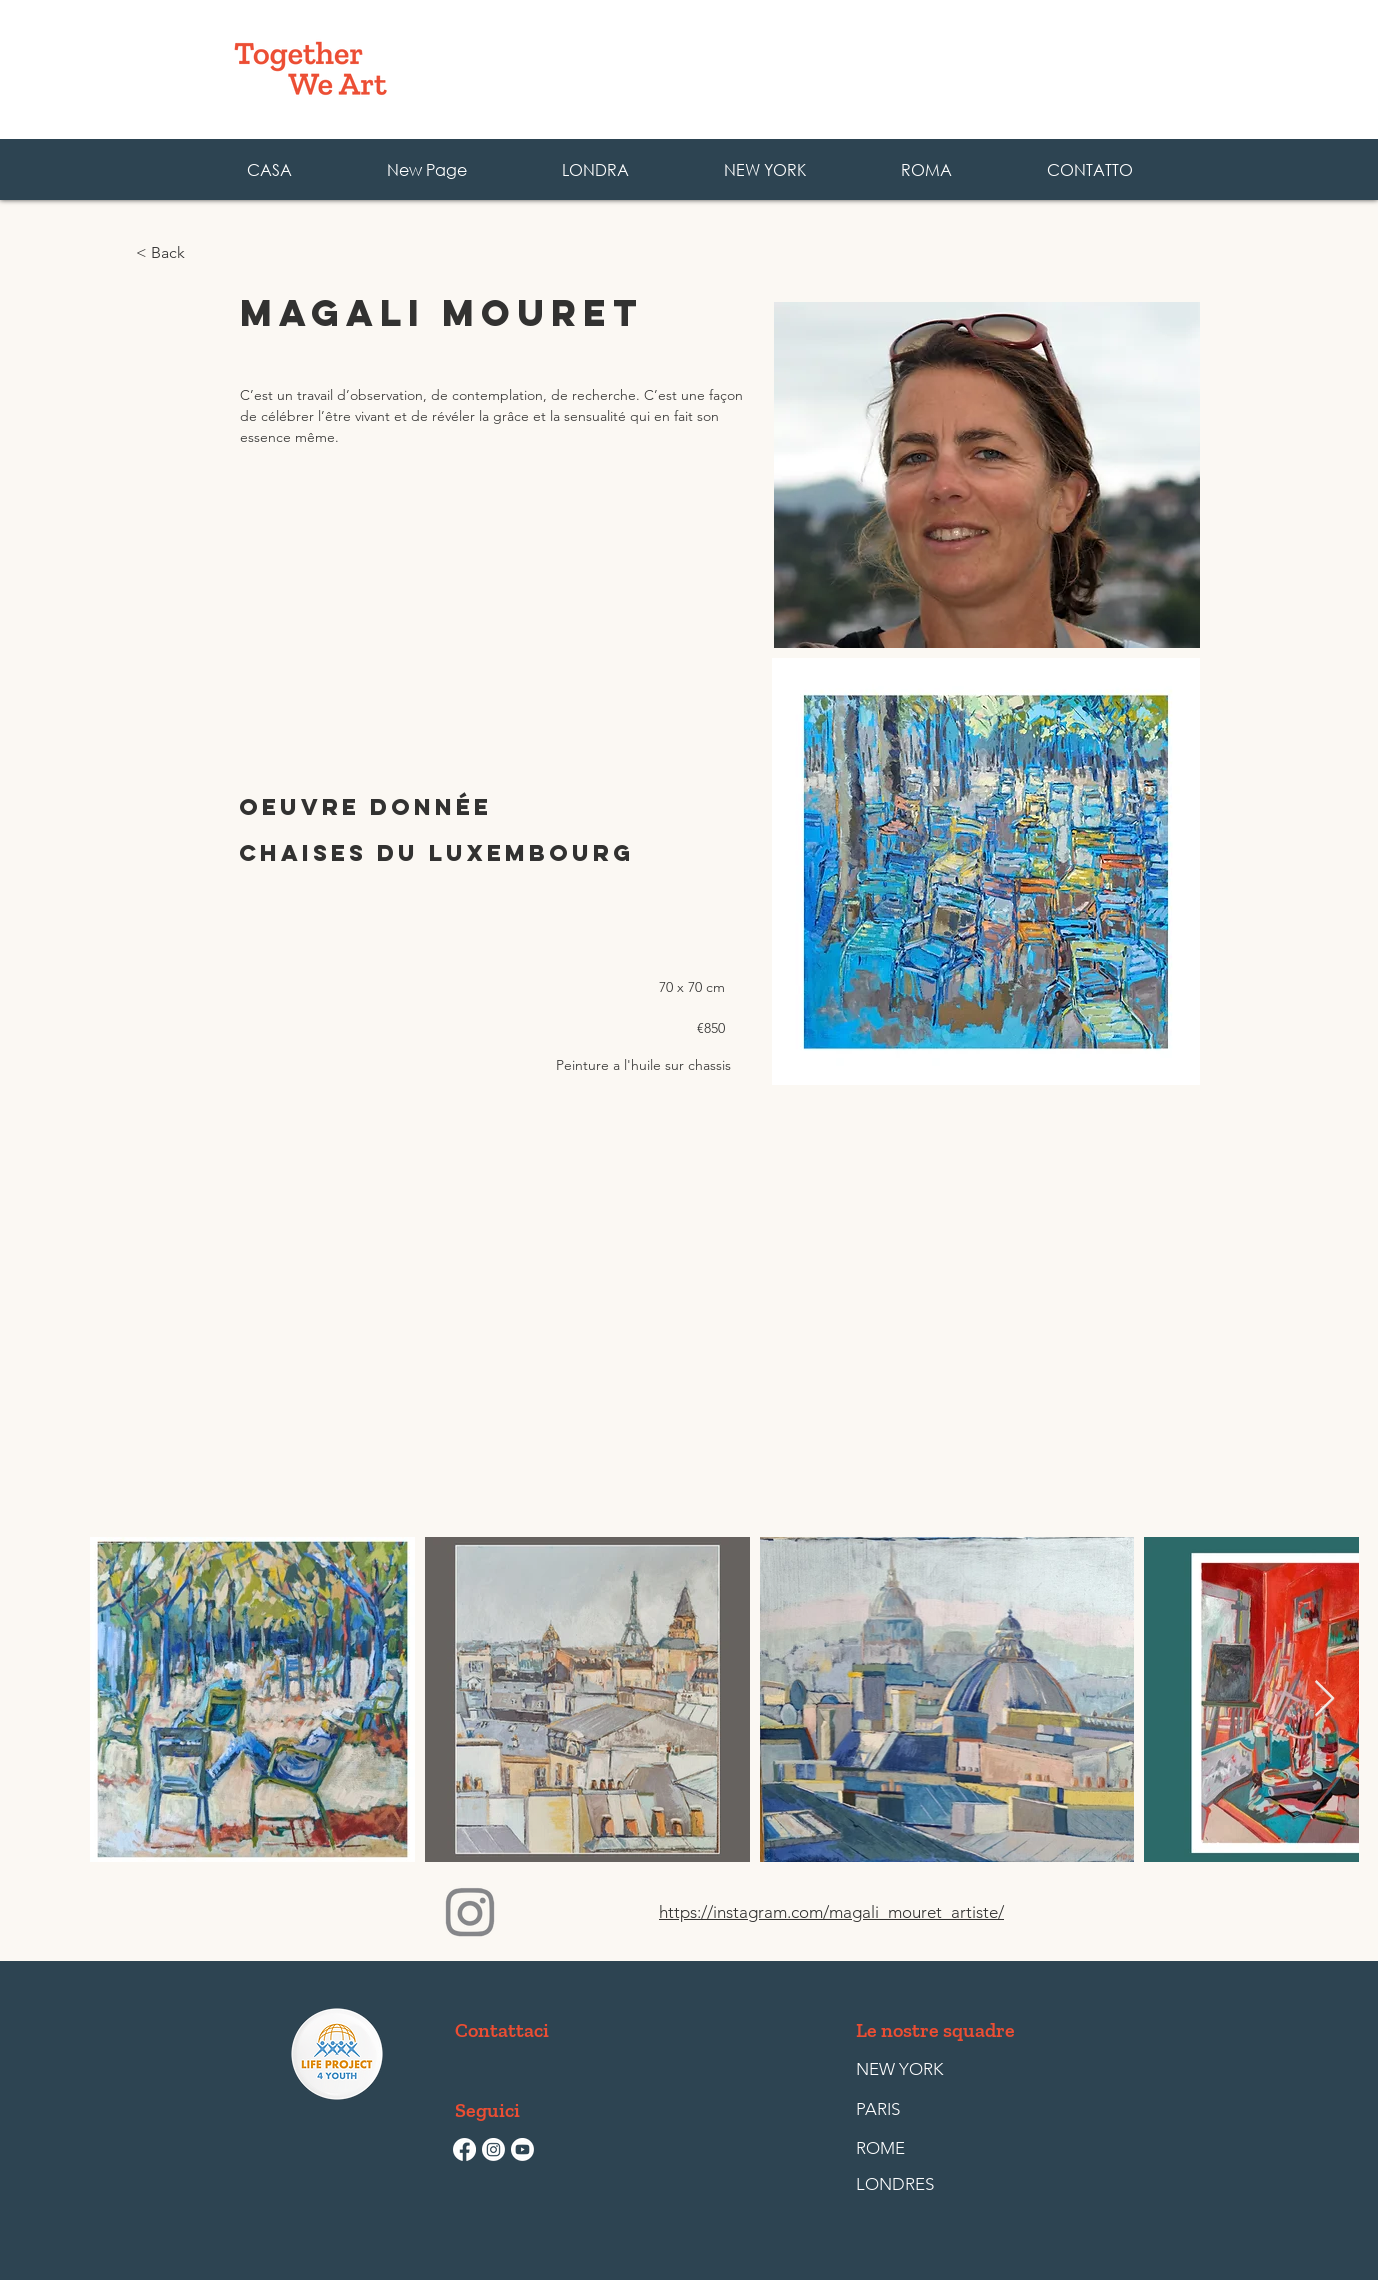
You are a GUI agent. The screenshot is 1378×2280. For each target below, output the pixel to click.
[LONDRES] (902, 2185)
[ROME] (902, 2149)
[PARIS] (902, 2110)
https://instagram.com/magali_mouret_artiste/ (831, 1912)
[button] (926, 169)
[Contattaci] (502, 2030)
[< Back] (201, 253)
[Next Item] (1324, 1699)
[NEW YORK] (899, 2070)
